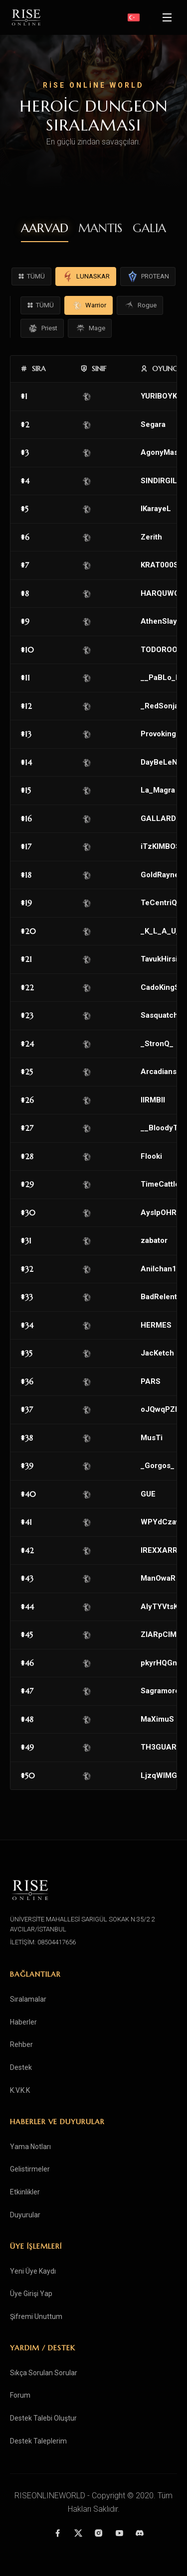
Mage (89, 328)
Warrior (88, 305)
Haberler (23, 2022)
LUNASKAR (86, 276)
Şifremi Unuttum (36, 2316)
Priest (42, 328)
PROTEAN (148, 276)
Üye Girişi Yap (31, 2294)
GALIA (149, 228)
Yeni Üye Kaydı (33, 2271)
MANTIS (100, 228)
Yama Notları (30, 2147)
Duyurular (25, 2215)
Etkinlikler (25, 2192)
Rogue (140, 305)
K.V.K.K (20, 2090)
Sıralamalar (28, 1999)
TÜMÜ (31, 276)
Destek (21, 2067)
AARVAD (44, 228)
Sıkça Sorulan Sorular (43, 2373)
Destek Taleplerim (38, 2441)
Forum (20, 2395)
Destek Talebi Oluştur (43, 2418)
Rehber (21, 2044)
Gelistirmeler (30, 2169)
